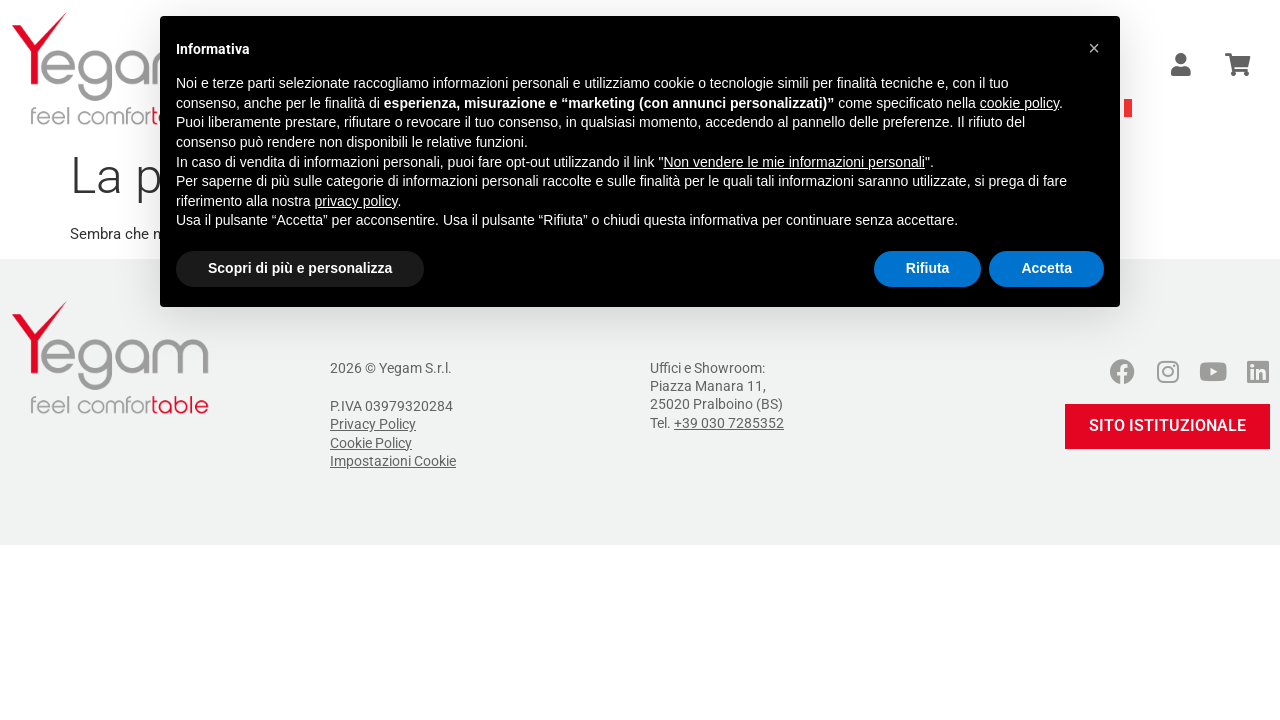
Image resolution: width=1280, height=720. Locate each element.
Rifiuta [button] (928, 268)
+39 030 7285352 (729, 423)
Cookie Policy (371, 443)
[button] (1094, 48)
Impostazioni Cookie (393, 461)
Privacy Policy (373, 424)
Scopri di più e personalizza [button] (300, 268)
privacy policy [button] (356, 201)
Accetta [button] (1046, 268)
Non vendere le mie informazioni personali (793, 162)
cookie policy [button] (1019, 103)
